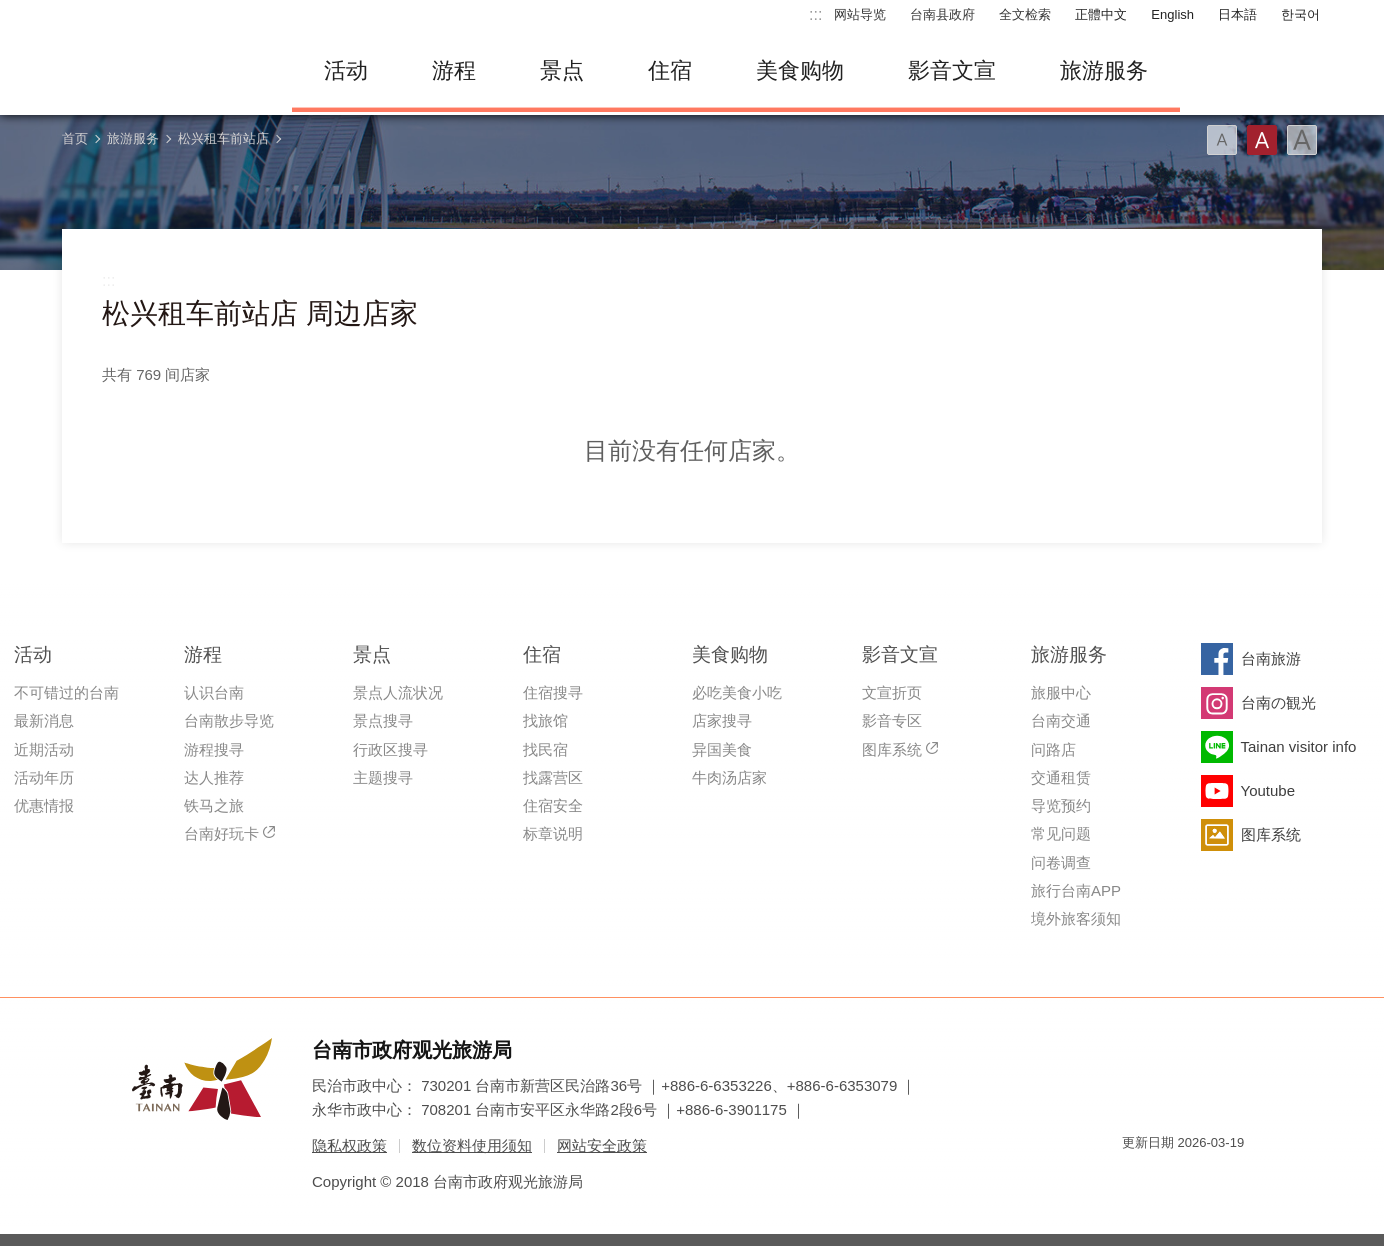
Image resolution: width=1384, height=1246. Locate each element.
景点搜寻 (383, 720)
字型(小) (1222, 140)
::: (815, 14)
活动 (346, 70)
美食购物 (800, 70)
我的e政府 (1137, 1178)
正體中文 (1101, 14)
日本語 (1237, 14)
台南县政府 (942, 14)
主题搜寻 (383, 777)
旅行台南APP (1076, 890)
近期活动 (44, 749)
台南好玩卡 (221, 833)
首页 (75, 138)
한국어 (1300, 14)
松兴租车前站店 (223, 138)
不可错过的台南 (66, 692)
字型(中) (1262, 140)
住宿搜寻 (553, 692)
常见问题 (1061, 833)
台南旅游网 (162, 71)
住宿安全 (553, 805)
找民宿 (545, 749)
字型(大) (1302, 140)
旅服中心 (1061, 692)
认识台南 (214, 692)
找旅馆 (545, 720)
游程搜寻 (214, 749)
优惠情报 (44, 805)
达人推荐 (214, 777)
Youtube (1268, 790)
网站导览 (860, 14)
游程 (454, 70)
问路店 (1053, 749)
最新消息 (44, 720)
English (1172, 14)
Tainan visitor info (1299, 746)
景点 (562, 70)
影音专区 (892, 720)
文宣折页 (892, 692)
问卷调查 (1061, 862)
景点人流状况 (398, 692)
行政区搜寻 (390, 749)
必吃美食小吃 (737, 692)
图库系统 (892, 749)
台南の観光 (1278, 702)
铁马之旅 (214, 805)
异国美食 (722, 749)
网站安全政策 (602, 1145)
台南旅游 (1271, 658)
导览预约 (1061, 805)
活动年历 (44, 777)
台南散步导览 (229, 720)
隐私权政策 (349, 1145)
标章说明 (553, 833)
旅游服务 (1104, 70)
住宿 (670, 70)
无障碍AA (1208, 1178)
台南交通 (1061, 720)
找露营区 (553, 777)
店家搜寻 (722, 720)
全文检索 (1025, 14)
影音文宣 (952, 70)
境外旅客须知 (1076, 918)
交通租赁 (1061, 777)
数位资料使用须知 (472, 1145)
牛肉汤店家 (729, 777)
